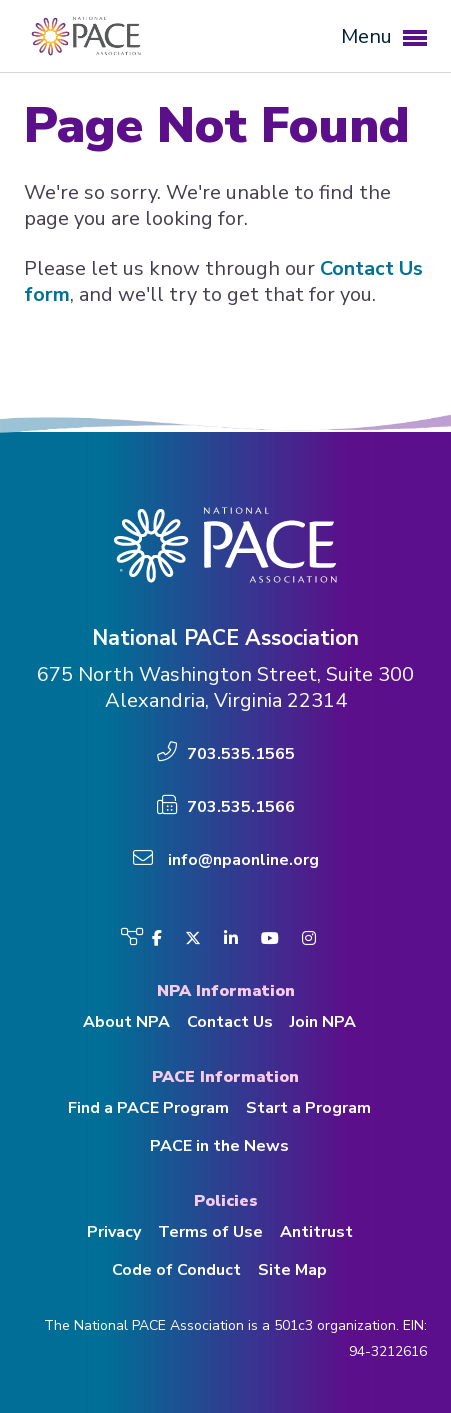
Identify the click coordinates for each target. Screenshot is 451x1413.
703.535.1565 (241, 754)
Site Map (292, 1270)
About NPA (126, 1022)
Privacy (114, 1232)
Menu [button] (384, 36)
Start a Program (308, 1108)
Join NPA (323, 1022)
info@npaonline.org (243, 860)
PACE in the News (219, 1146)
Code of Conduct (176, 1270)
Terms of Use (210, 1232)
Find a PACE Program (148, 1108)
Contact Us (230, 1022)
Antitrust (316, 1232)
